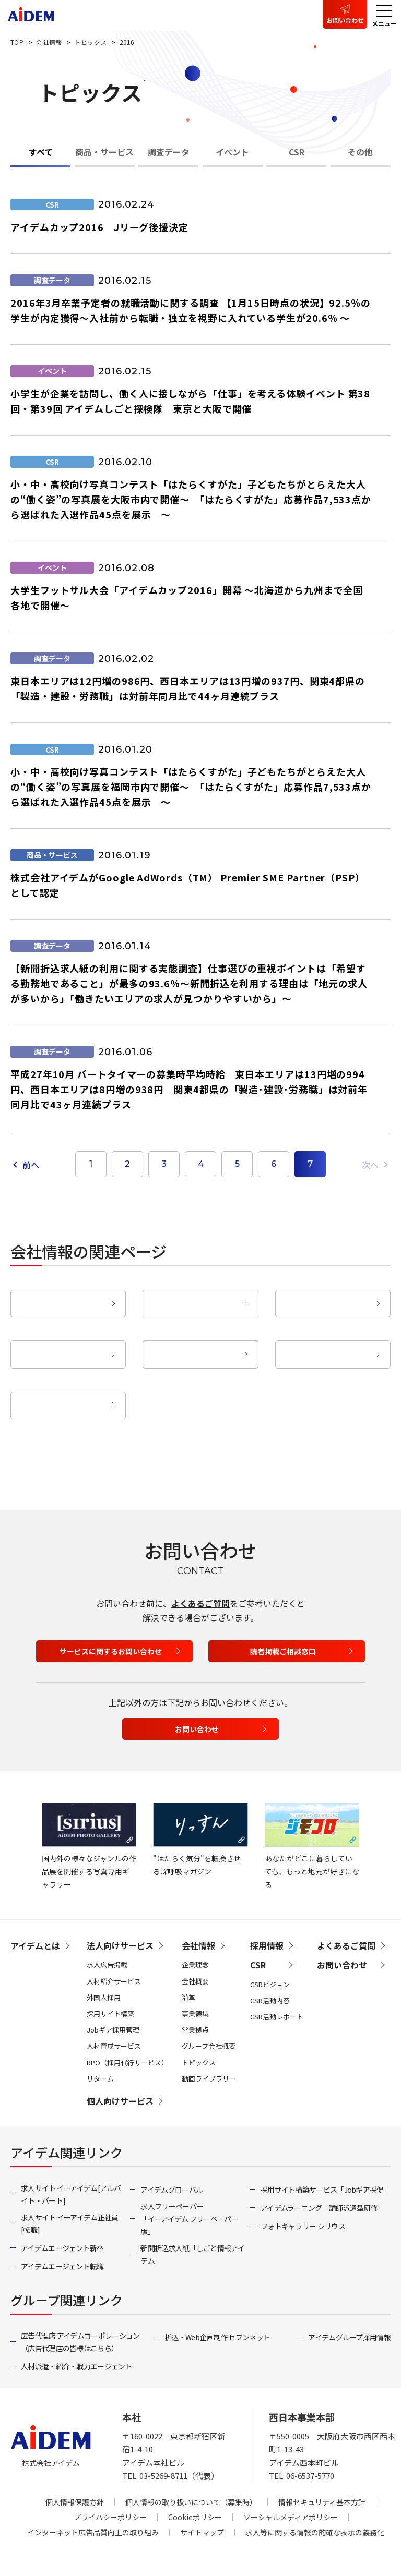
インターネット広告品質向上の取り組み (93, 2501)
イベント (232, 152)
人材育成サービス (114, 2015)
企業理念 (63, 1293)
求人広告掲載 (107, 1934)
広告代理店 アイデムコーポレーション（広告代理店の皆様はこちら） (80, 2310)
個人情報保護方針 (74, 2470)
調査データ (169, 152)
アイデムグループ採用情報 (349, 2306)
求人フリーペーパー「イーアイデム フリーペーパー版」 (189, 2187)
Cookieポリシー (195, 2485)
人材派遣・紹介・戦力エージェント (76, 2335)
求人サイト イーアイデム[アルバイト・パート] (71, 2162)
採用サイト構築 (110, 1982)
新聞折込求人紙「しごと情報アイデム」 (192, 2222)
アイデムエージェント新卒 (62, 2216)
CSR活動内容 (270, 1969)
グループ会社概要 (327, 1333)
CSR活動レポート (276, 1985)
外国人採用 (104, 1966)
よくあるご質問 (200, 1572)
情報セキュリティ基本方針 (321, 2470)
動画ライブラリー (63, 1374)
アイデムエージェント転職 (62, 2235)
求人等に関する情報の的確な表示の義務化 (314, 2501)
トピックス (199, 2031)
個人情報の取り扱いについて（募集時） (191, 2470)
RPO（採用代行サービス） (127, 2031)
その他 (360, 152)
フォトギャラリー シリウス (303, 2195)
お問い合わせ (345, 20)
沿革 (327, 1293)
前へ (30, 1164)
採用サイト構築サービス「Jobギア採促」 (326, 2158)
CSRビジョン (270, 1953)
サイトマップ (202, 2501)
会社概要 (195, 1293)
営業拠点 (195, 1333)
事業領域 (63, 1333)
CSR (296, 152)
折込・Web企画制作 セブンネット (217, 2306)
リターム (100, 2047)
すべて (41, 152)
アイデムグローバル (171, 2158)
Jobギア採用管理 (113, 1998)
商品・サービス (104, 152)
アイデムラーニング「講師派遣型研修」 (322, 2176)
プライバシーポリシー (110, 2485)
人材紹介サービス (114, 1950)
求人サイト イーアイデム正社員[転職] (70, 2192)
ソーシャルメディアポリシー (290, 2485)
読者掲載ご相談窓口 (283, 1620)
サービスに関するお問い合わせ (111, 1620)
